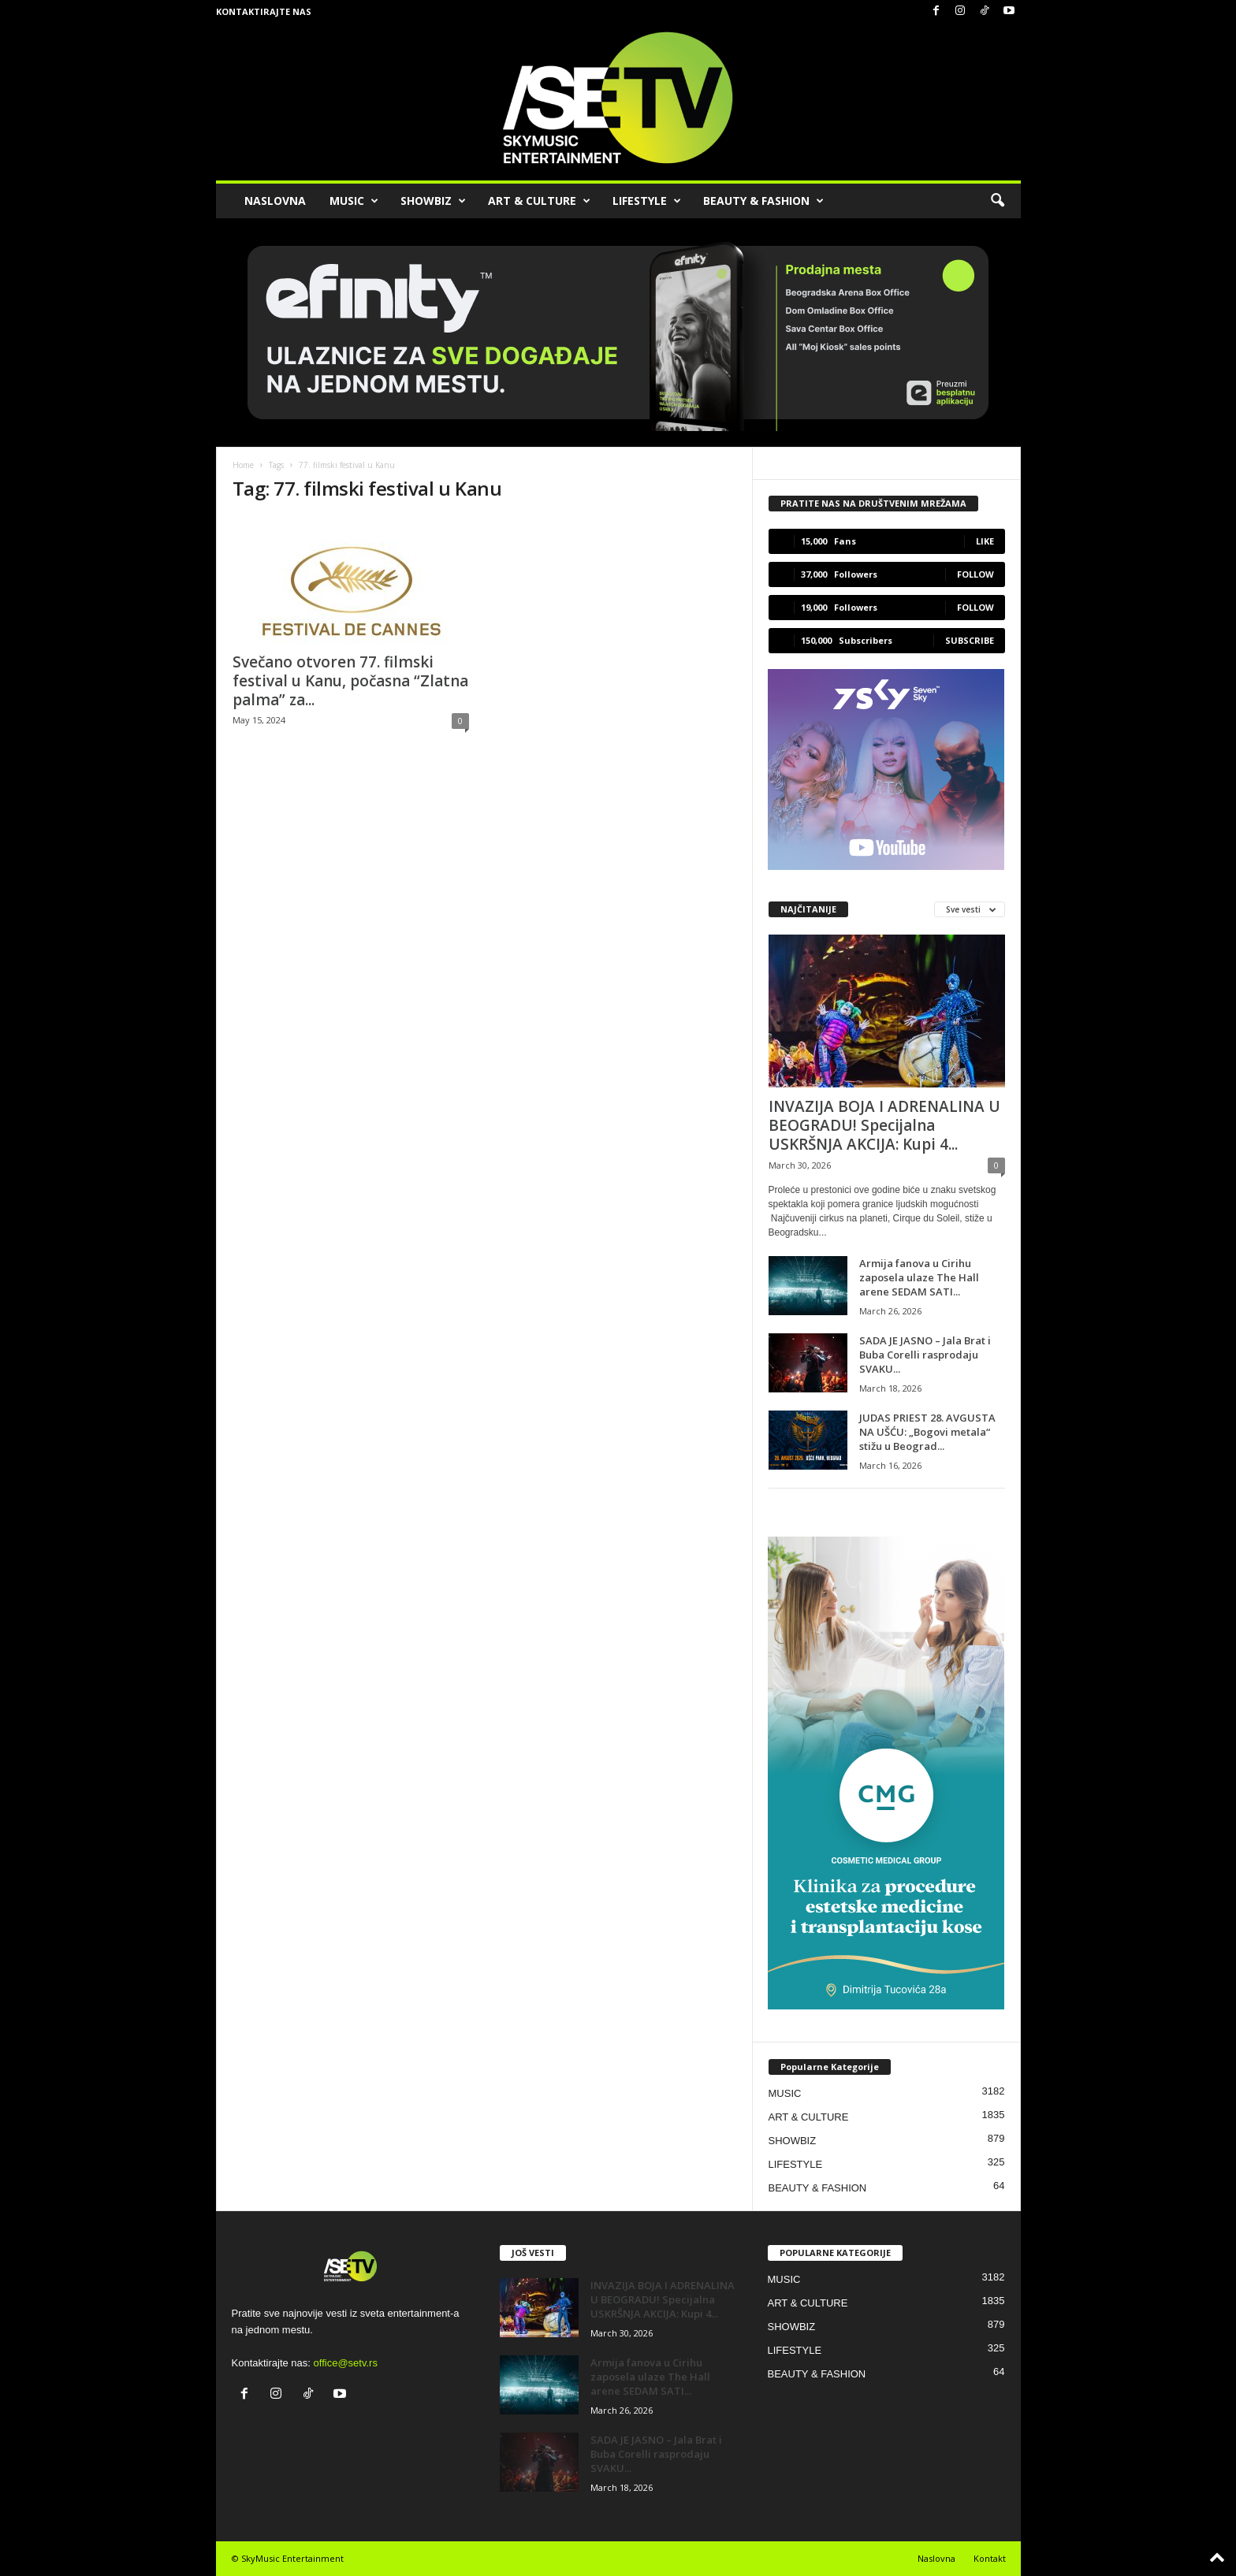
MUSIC (353, 201)
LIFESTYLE (646, 201)
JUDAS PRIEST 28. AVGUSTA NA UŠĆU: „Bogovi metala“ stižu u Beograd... (927, 1432)
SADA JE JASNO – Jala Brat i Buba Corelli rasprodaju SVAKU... (925, 1354)
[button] (997, 201)
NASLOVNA (275, 200)
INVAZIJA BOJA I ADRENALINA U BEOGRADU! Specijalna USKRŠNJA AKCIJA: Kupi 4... (884, 1125)
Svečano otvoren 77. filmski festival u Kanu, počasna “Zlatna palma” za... (350, 681)
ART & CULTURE (539, 201)
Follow (975, 574)
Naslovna (936, 2558)
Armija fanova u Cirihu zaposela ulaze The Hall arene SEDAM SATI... (919, 1277)
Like (985, 541)
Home (243, 464)
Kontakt (990, 2558)
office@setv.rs (346, 2363)
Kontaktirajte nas (263, 11)
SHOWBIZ (433, 201)
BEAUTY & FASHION (763, 201)
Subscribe (969, 640)
